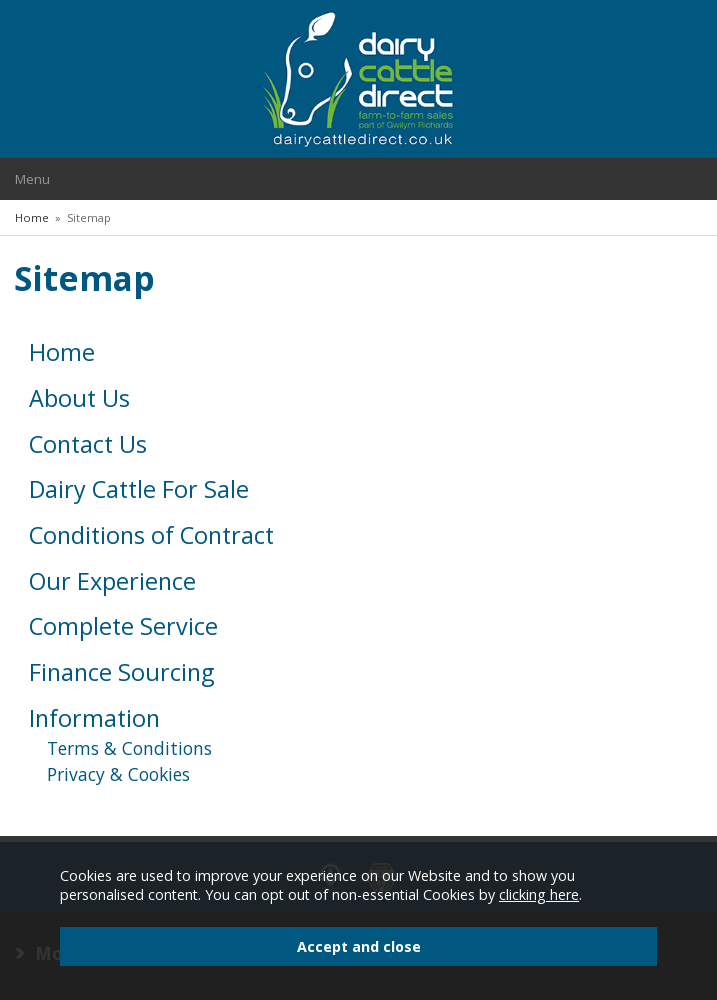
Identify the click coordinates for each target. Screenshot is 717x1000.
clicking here (539, 894)
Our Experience (112, 581)
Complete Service (123, 626)
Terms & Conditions (129, 748)
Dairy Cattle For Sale (139, 489)
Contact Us (88, 444)
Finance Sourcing (121, 672)
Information (94, 718)
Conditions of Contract (151, 535)
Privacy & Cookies (118, 774)
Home (62, 352)
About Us (79, 398)
